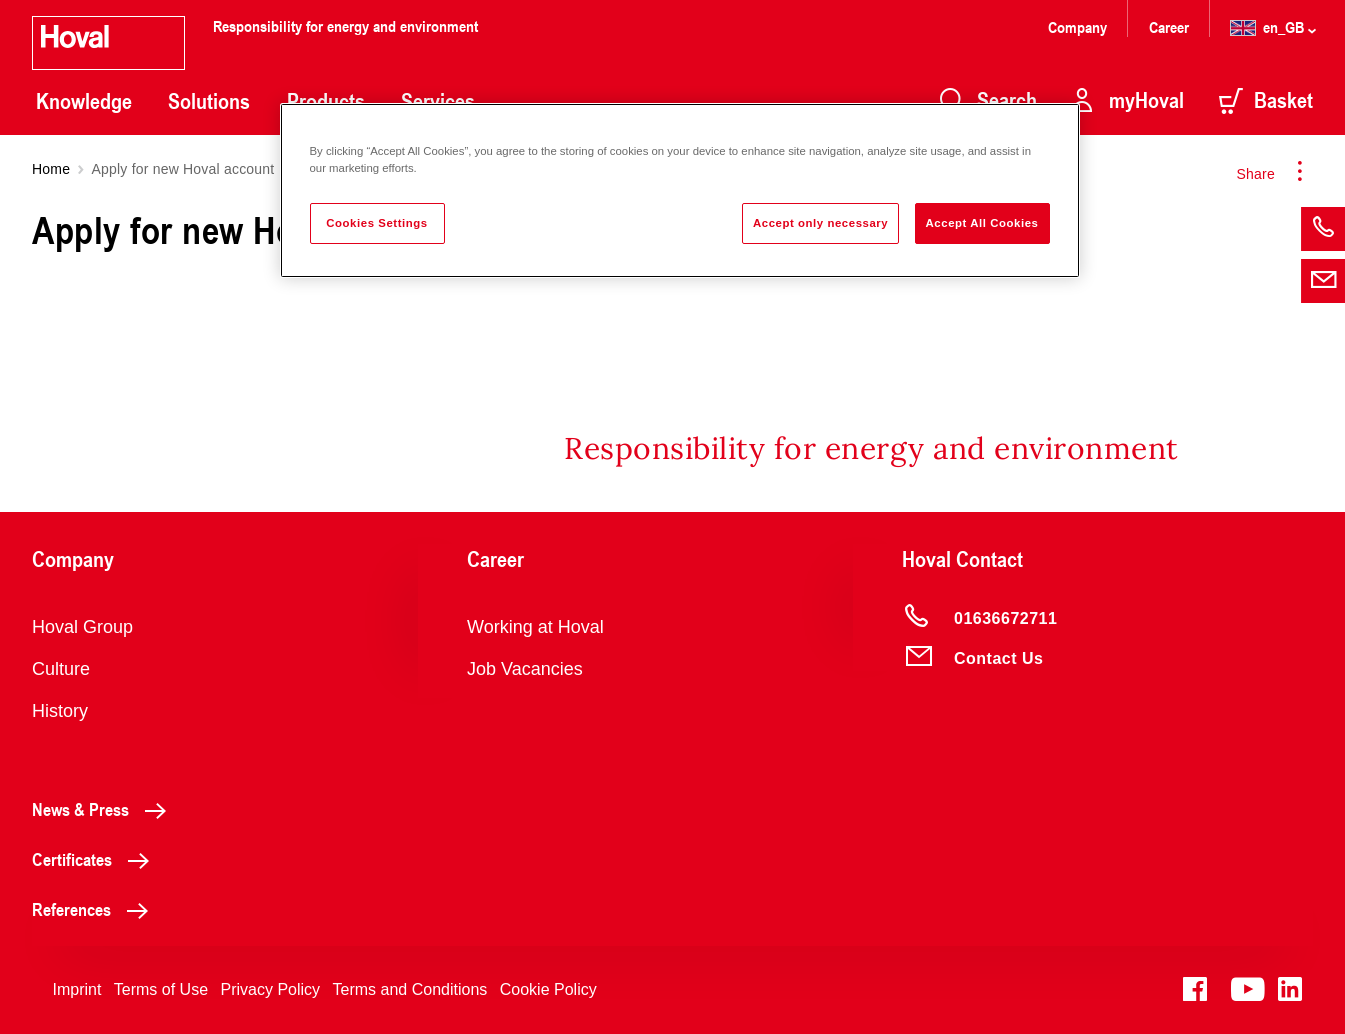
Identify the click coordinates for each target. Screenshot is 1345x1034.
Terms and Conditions (410, 989)
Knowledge (84, 101)
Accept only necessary (820, 223)
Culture (61, 669)
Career (1171, 26)
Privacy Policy (271, 989)
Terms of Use (161, 989)
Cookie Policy (548, 989)
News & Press (104, 809)
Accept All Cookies (982, 223)
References (95, 909)
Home (51, 169)
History (60, 711)
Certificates (96, 859)
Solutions (209, 101)
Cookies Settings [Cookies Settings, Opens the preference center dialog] (376, 223)
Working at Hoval (535, 627)
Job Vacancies (525, 669)
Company (1079, 26)
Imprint (76, 989)
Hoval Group (82, 627)
